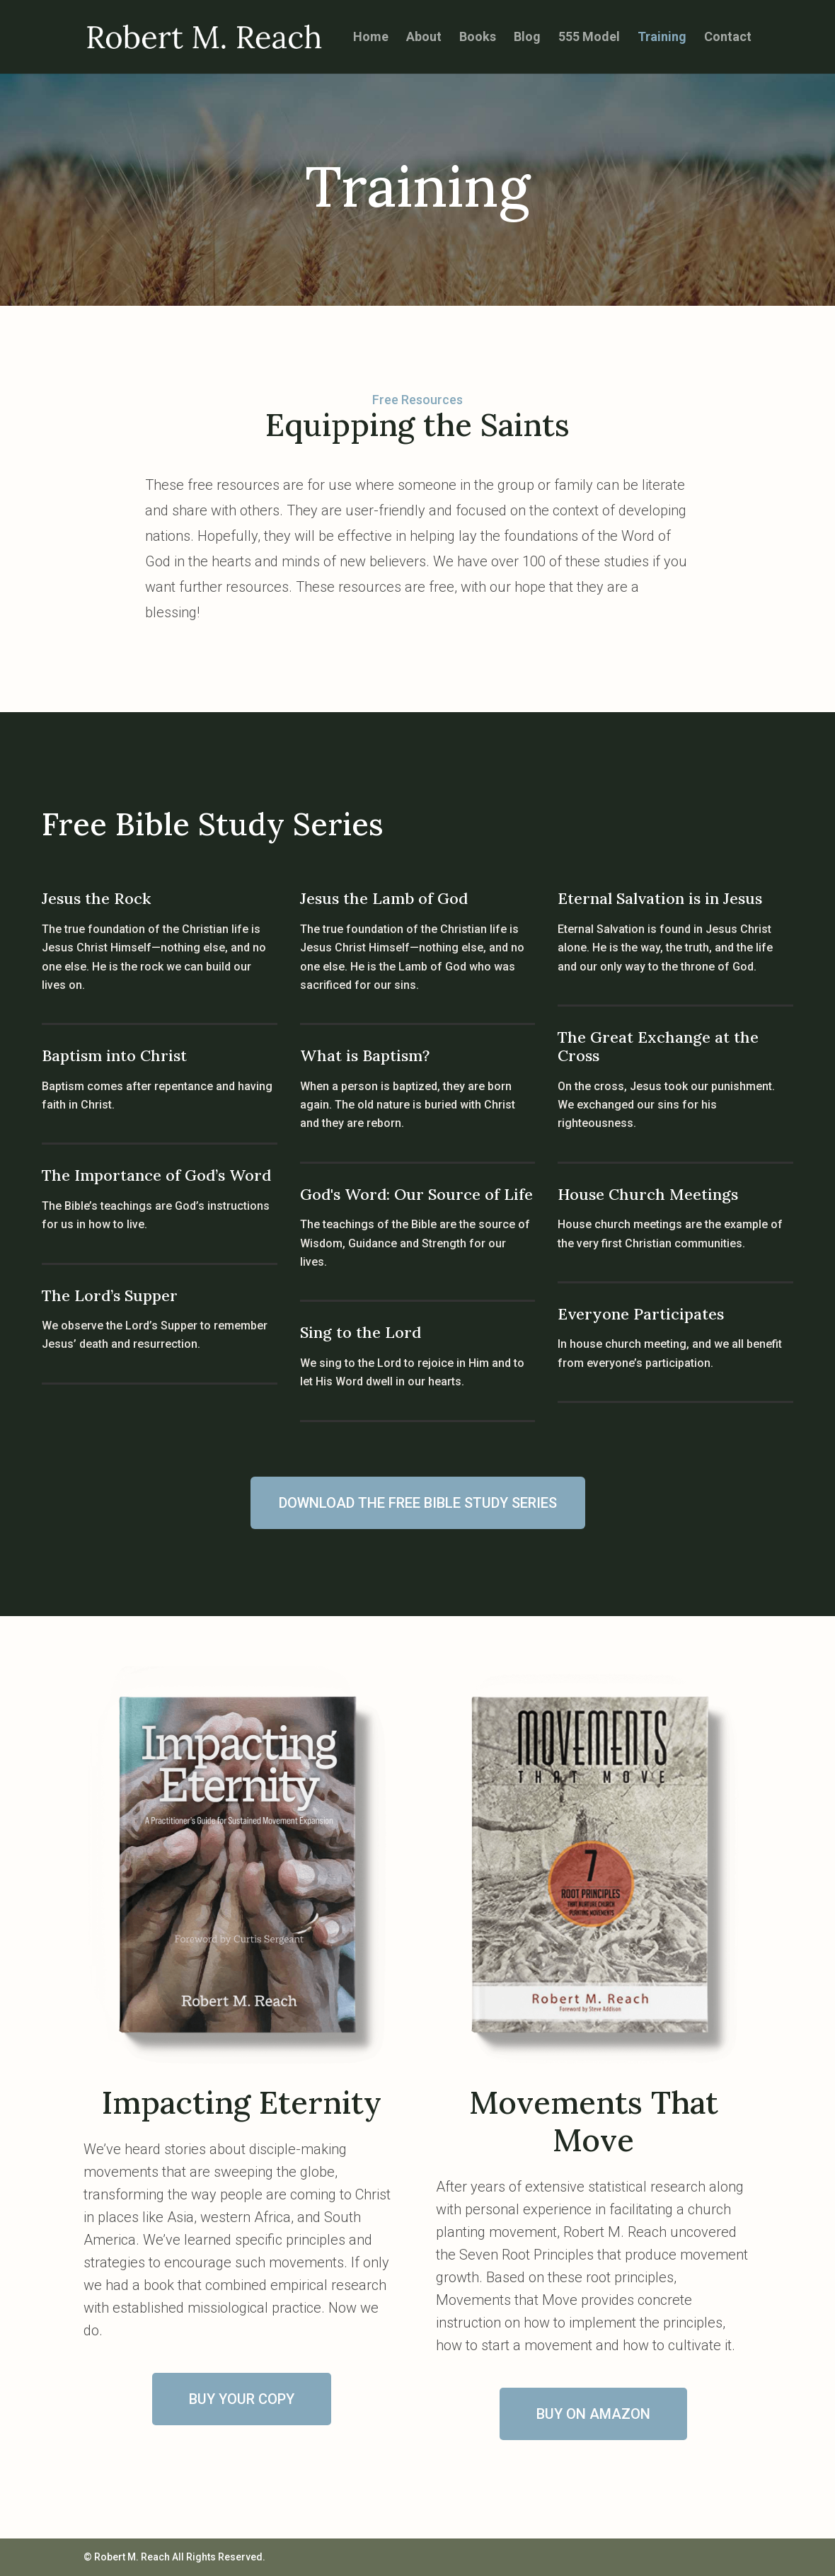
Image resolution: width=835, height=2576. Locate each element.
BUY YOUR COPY (241, 2399)
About (424, 38)
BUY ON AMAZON (593, 2413)
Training (662, 38)
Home (370, 38)
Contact (728, 38)
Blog (527, 38)
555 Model (589, 38)
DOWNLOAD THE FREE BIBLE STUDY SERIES (418, 1502)
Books (477, 38)
